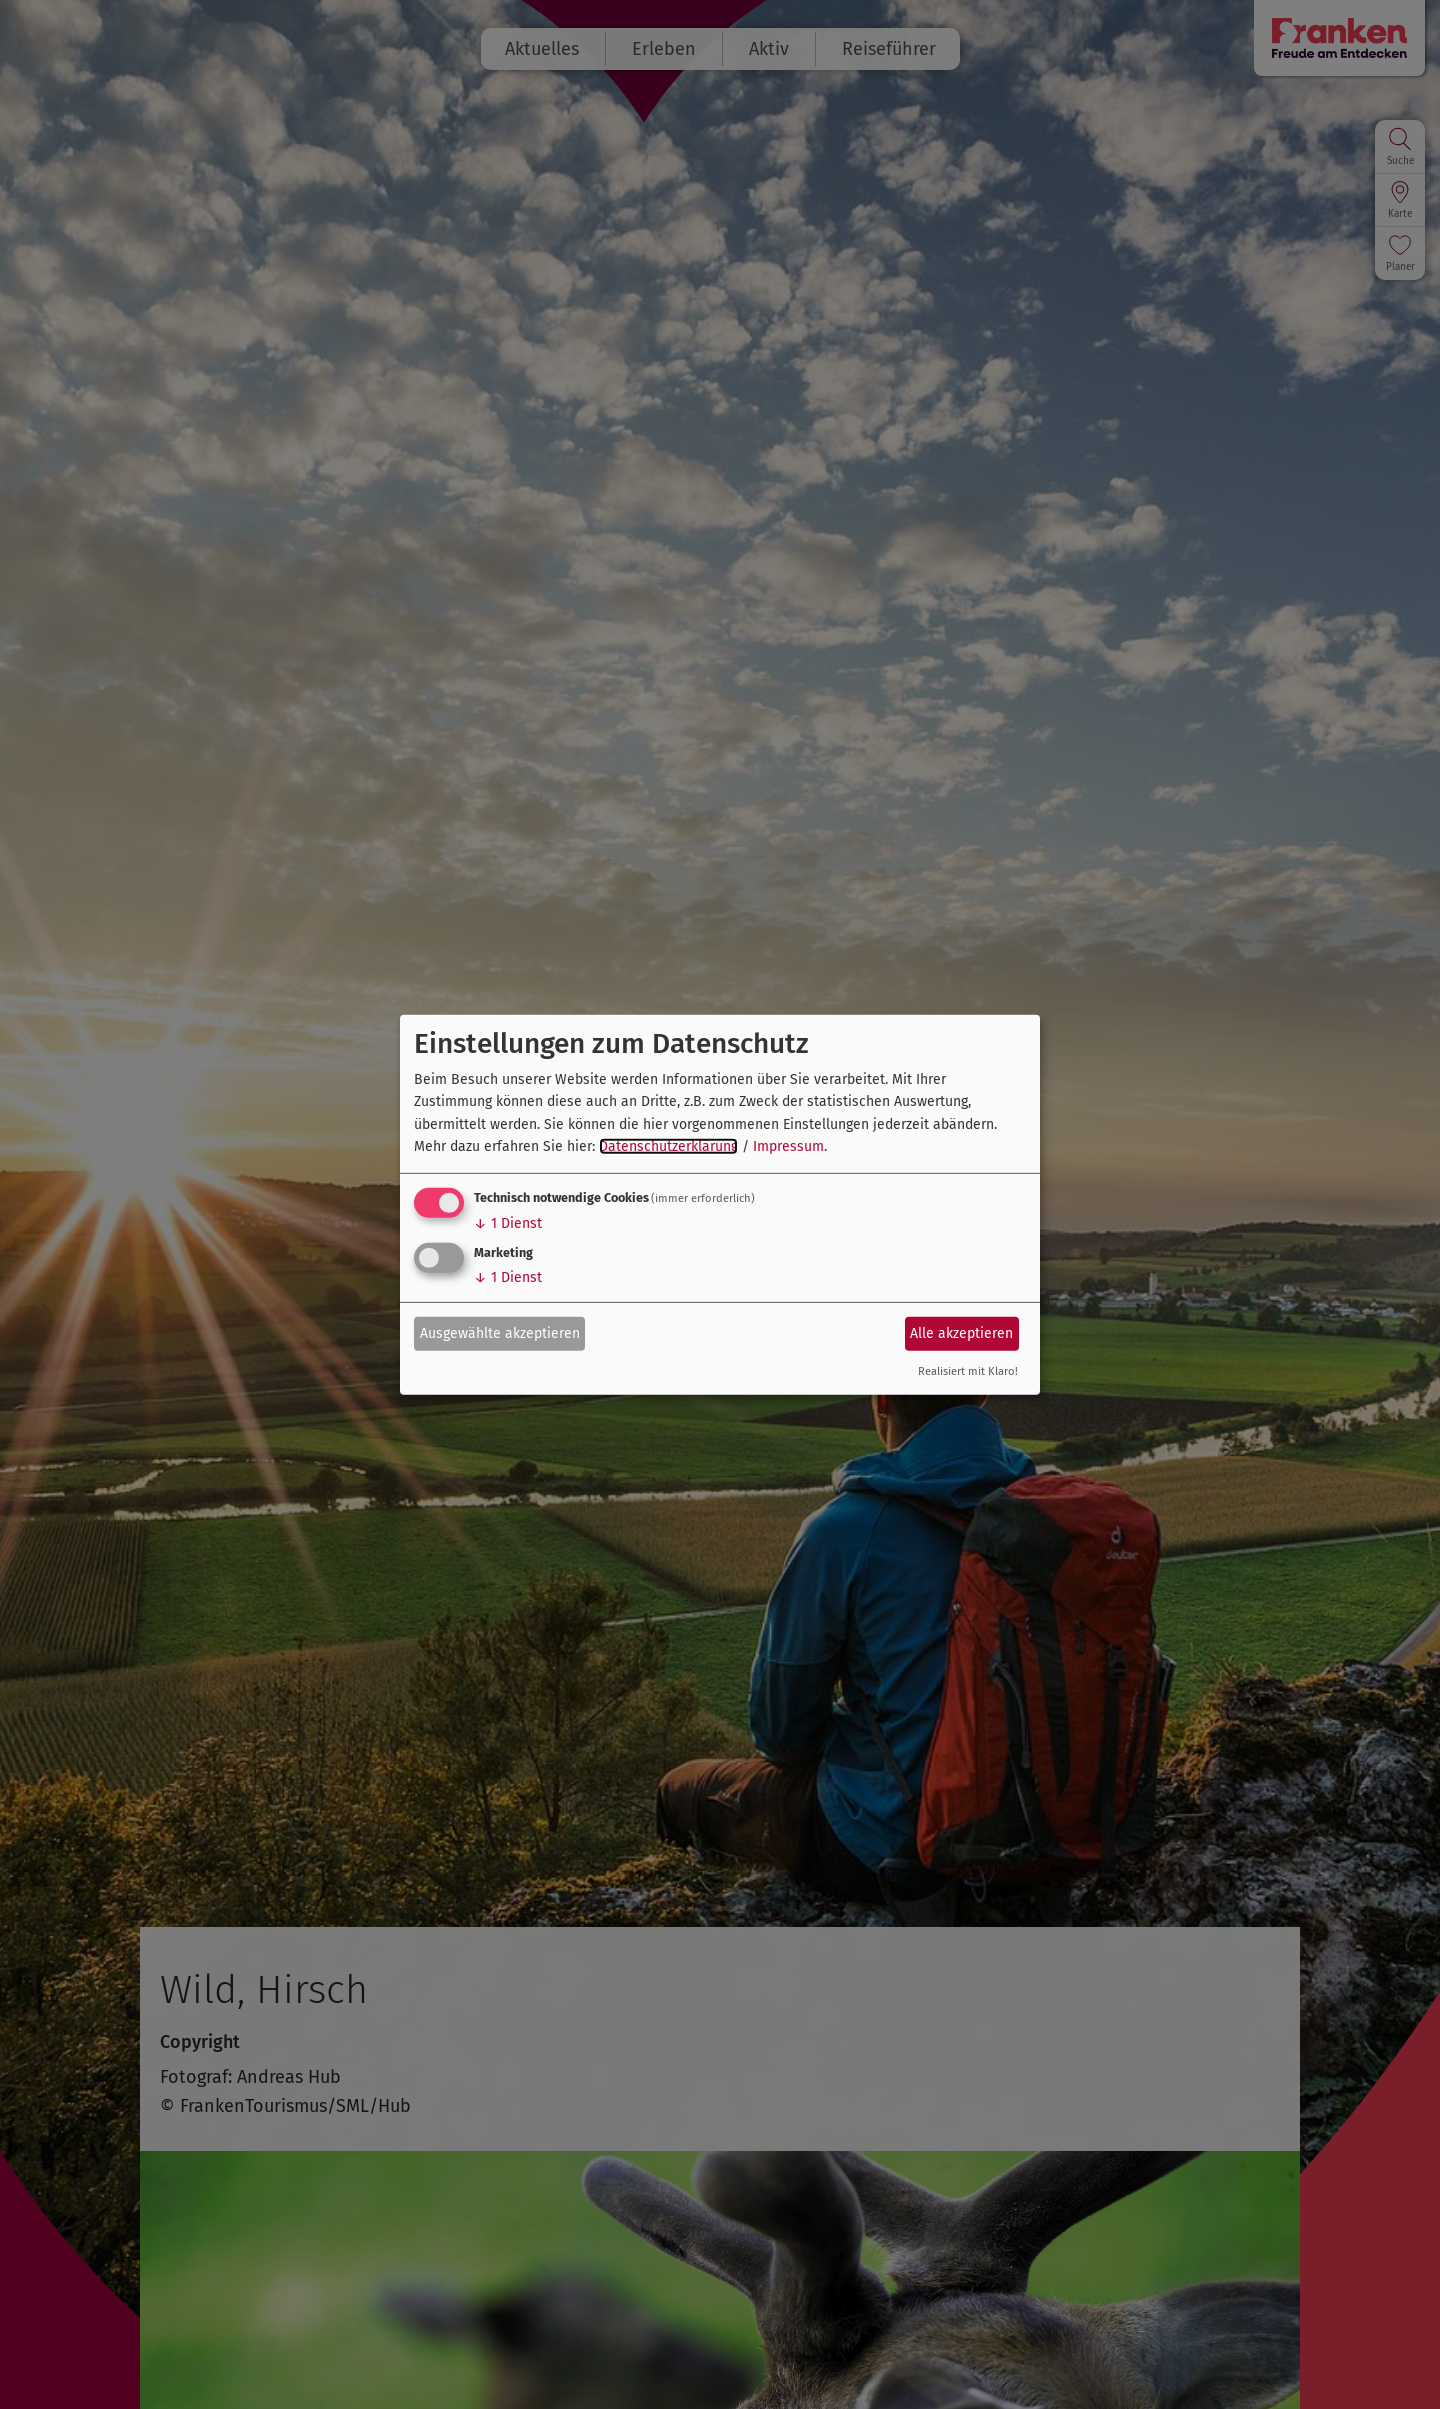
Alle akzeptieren (961, 1333)
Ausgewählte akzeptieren (500, 1333)
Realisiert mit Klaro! (968, 1371)
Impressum (788, 1146)
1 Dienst (508, 1223)
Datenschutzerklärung (668, 1146)
